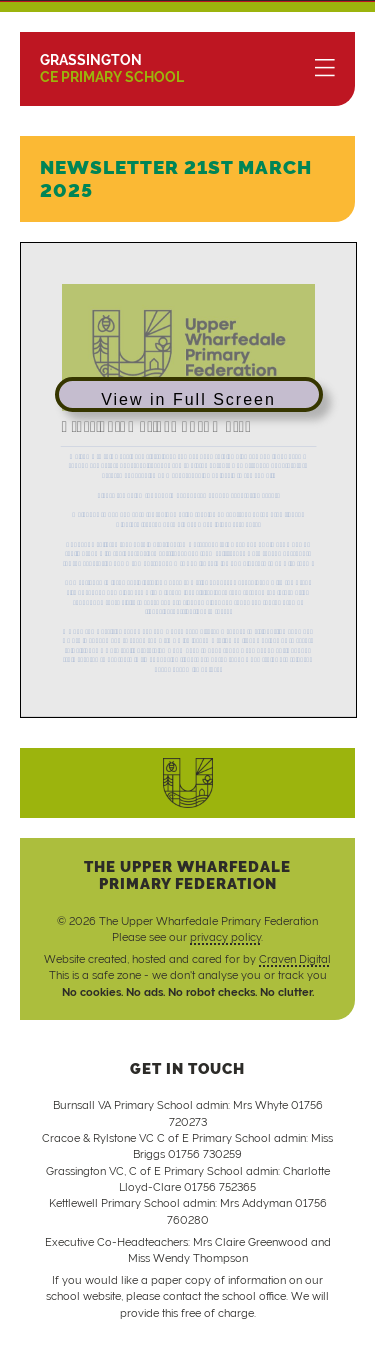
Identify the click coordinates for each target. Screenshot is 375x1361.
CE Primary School (112, 68)
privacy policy (225, 937)
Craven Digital (295, 959)
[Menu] (325, 69)
